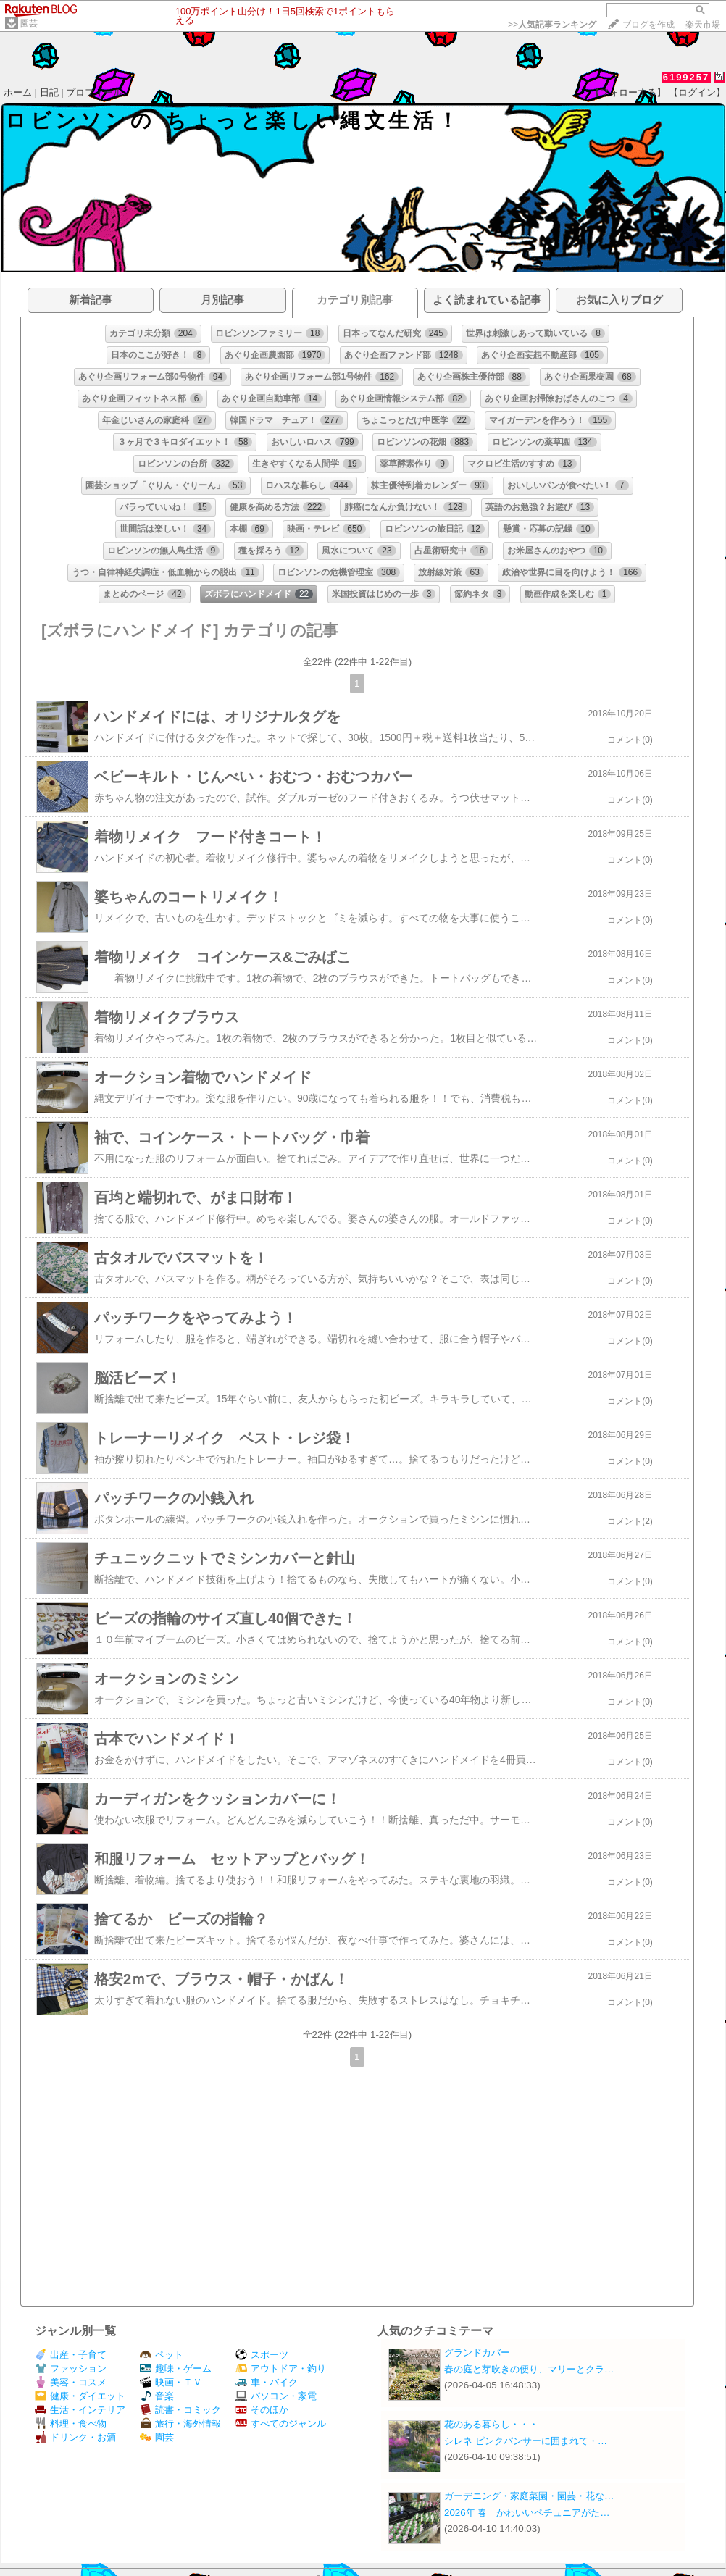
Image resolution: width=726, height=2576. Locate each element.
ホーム (18, 92)
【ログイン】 (697, 92)
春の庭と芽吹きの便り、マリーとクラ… (529, 2369)
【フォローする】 (628, 92)
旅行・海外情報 (180, 2423)
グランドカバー (477, 2352)
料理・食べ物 (71, 2423)
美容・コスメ (71, 2382)
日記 (49, 92)
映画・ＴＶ (171, 2382)
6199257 (686, 77)
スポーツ (261, 2354)
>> (552, 25)
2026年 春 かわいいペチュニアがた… (527, 2512)
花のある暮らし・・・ (491, 2424)
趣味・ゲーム (176, 2368)
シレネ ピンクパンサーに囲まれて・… (525, 2440)
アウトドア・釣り (280, 2368)
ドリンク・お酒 (75, 2437)
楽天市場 (702, 25)
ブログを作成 (648, 25)
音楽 (157, 2396)
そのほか (261, 2409)
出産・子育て (71, 2354)
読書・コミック (180, 2409)
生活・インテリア (80, 2409)
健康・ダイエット (80, 2396)
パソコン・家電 (276, 2396)
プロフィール (94, 92)
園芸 (29, 23)
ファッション (71, 2368)
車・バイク (266, 2382)
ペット (161, 2354)
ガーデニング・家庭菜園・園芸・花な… (529, 2496)
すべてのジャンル (280, 2423)
